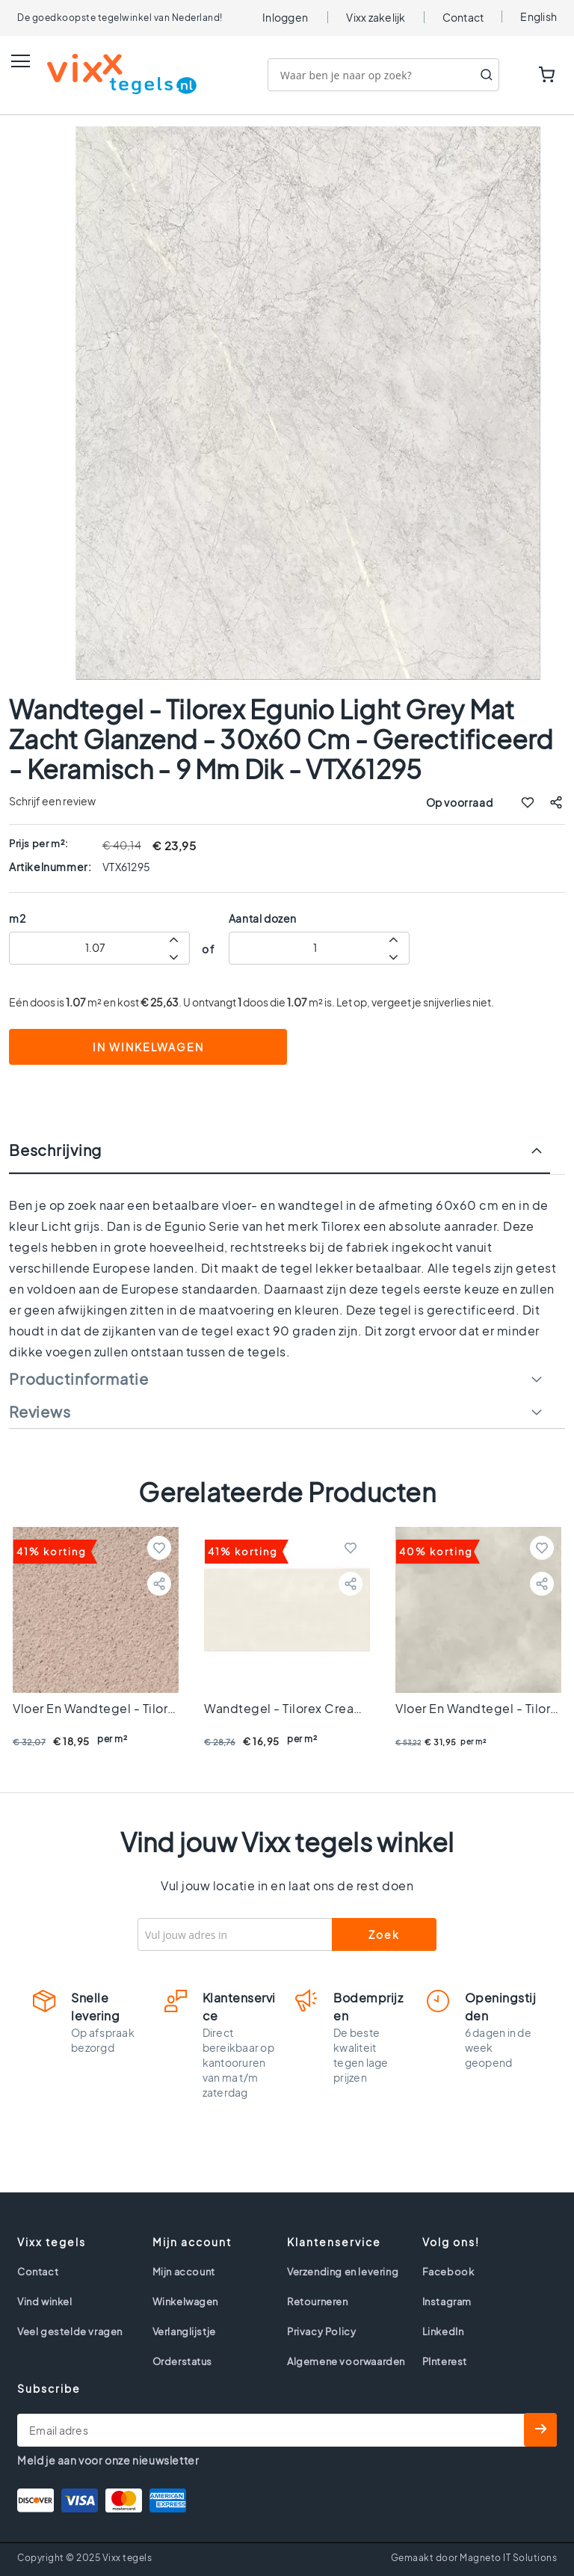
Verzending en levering (342, 2272)
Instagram (447, 2302)
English (538, 16)
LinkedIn (443, 2331)
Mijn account (183, 2272)
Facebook (448, 2272)
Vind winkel (44, 2302)
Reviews (39, 1412)
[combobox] (383, 74)
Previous (26, 1506)
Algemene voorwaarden (346, 2361)
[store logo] (107, 74)
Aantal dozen (263, 918)
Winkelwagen (185, 2302)
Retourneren (317, 2302)
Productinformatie (79, 1379)
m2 (17, 918)
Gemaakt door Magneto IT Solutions (474, 2557)
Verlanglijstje (184, 2331)
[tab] (287, 1157)
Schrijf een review (52, 801)
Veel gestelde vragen (70, 2331)
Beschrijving (55, 1150)
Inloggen (285, 17)
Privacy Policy (321, 2331)
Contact (463, 17)
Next (548, 1506)
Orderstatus (182, 2361)
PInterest (444, 2361)
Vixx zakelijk (375, 17)
